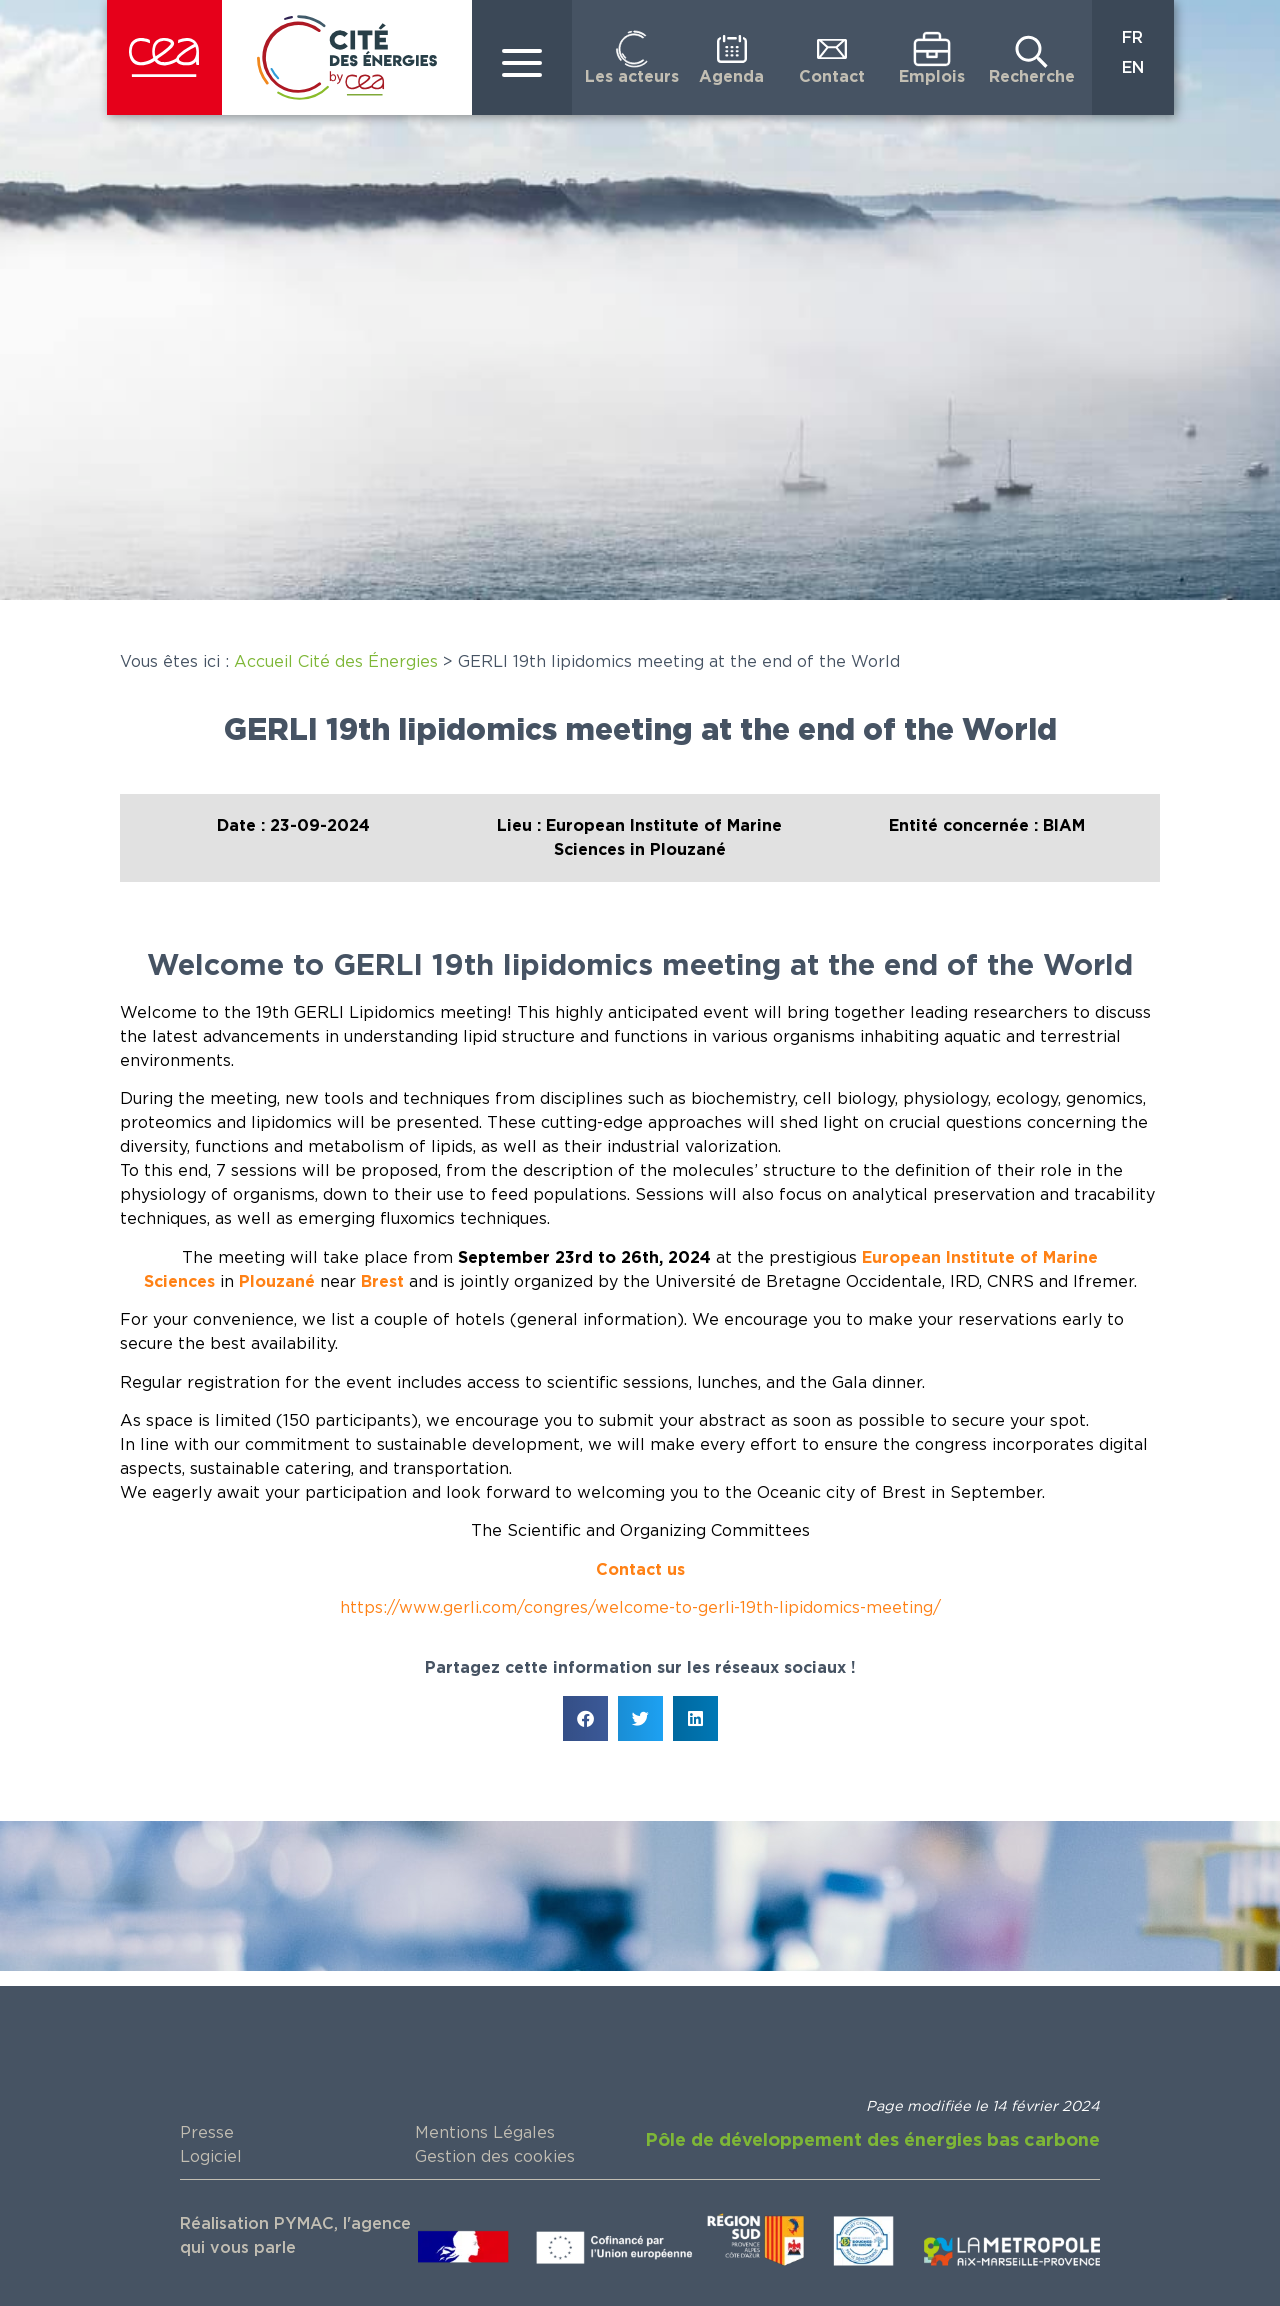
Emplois (932, 77)
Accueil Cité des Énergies (336, 662)
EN (1133, 68)
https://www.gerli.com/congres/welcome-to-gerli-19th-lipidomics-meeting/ (640, 1608)
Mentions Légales (485, 2133)
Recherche (1032, 77)
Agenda (731, 77)
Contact (832, 77)
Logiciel (211, 2157)
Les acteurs (632, 77)
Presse (207, 2133)
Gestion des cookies (495, 2157)
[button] (585, 1718)
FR (1132, 38)
